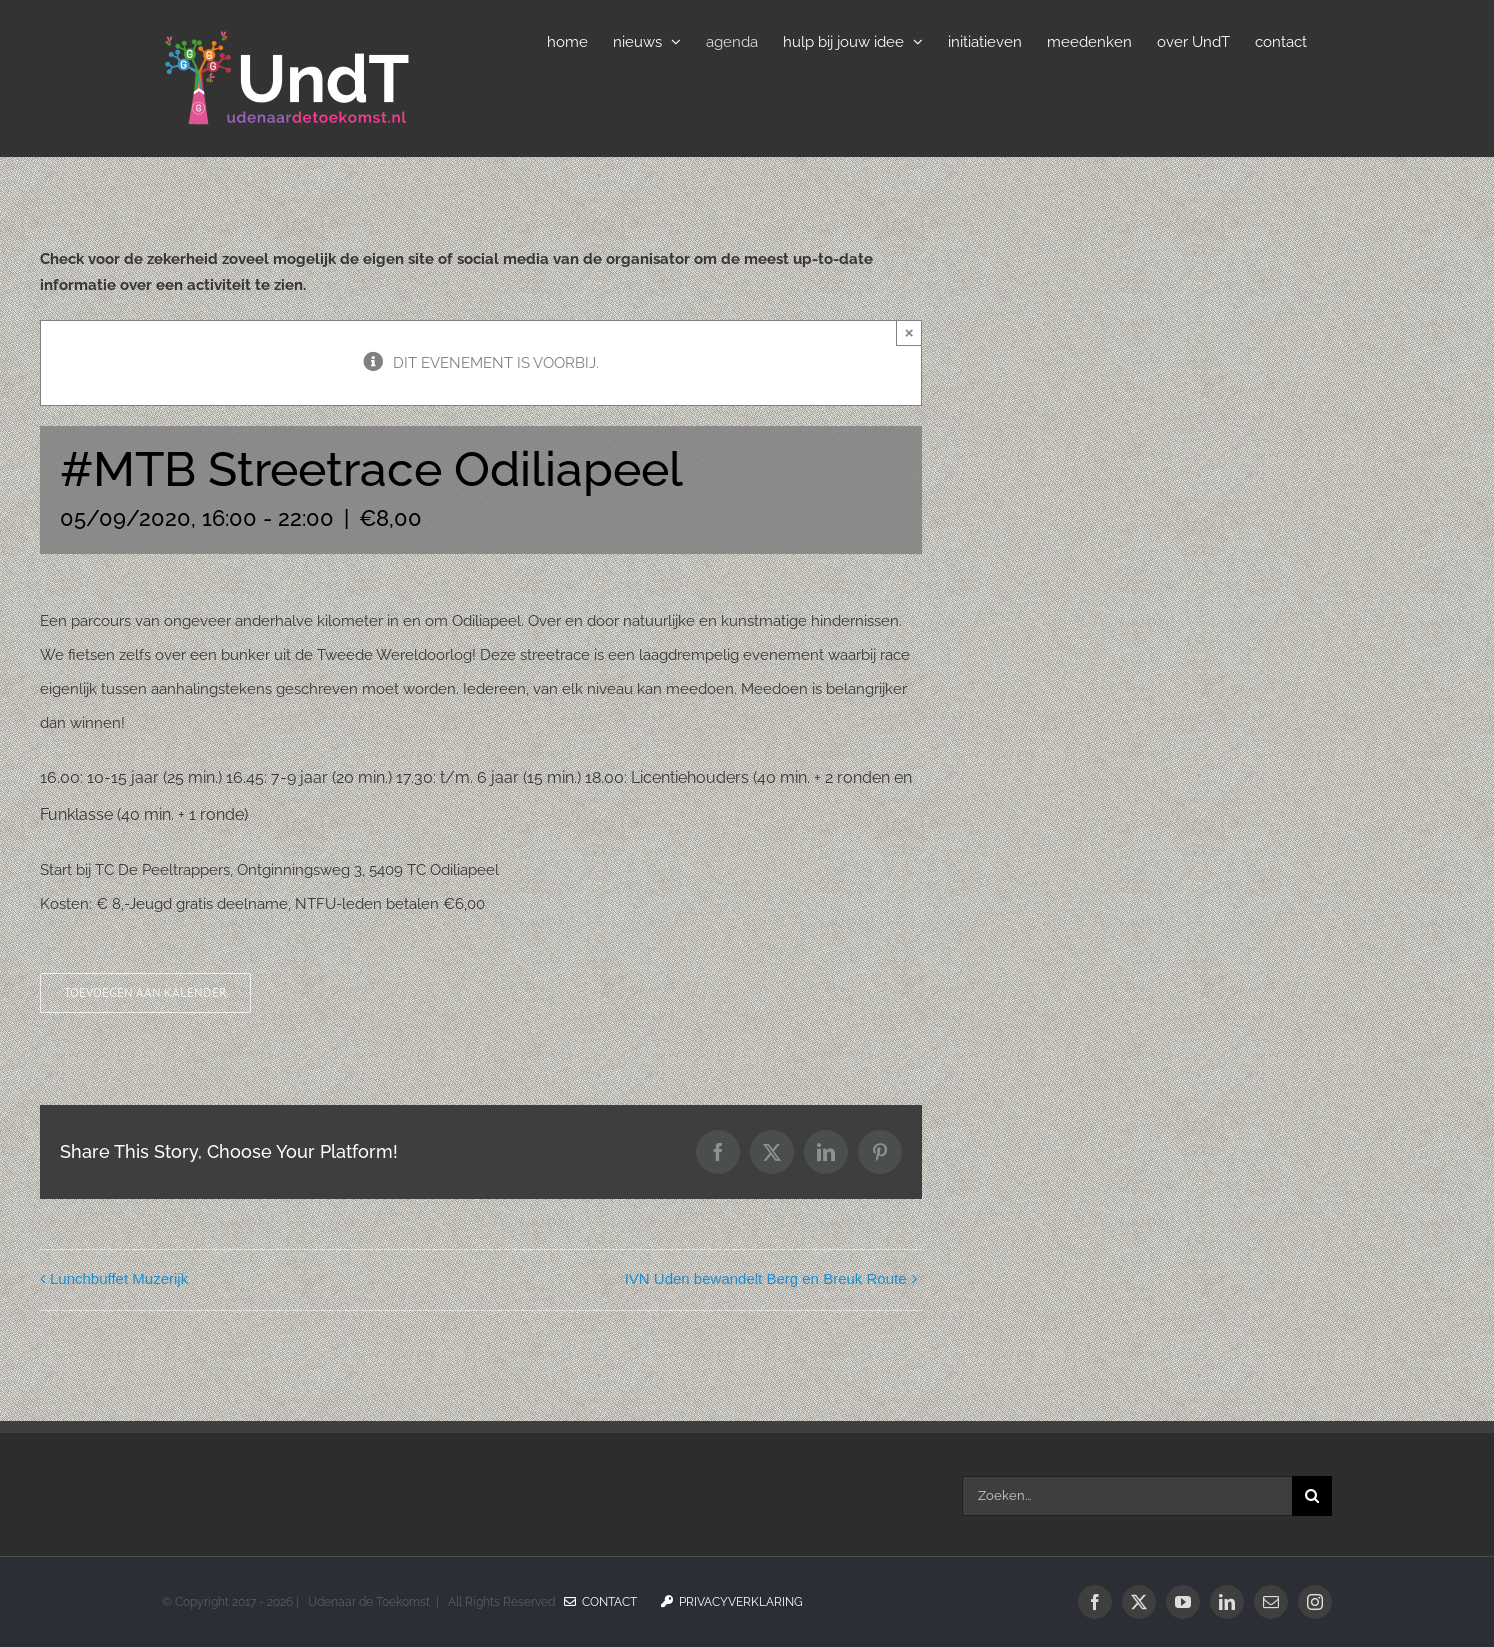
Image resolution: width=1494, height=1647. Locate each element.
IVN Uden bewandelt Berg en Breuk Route (766, 1278)
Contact (600, 1602)
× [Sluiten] (909, 332)
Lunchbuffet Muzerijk (119, 1278)
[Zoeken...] (1127, 1496)
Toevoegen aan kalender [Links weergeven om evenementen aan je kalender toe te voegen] (145, 993)
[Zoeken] (1312, 1496)
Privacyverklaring (732, 1602)
